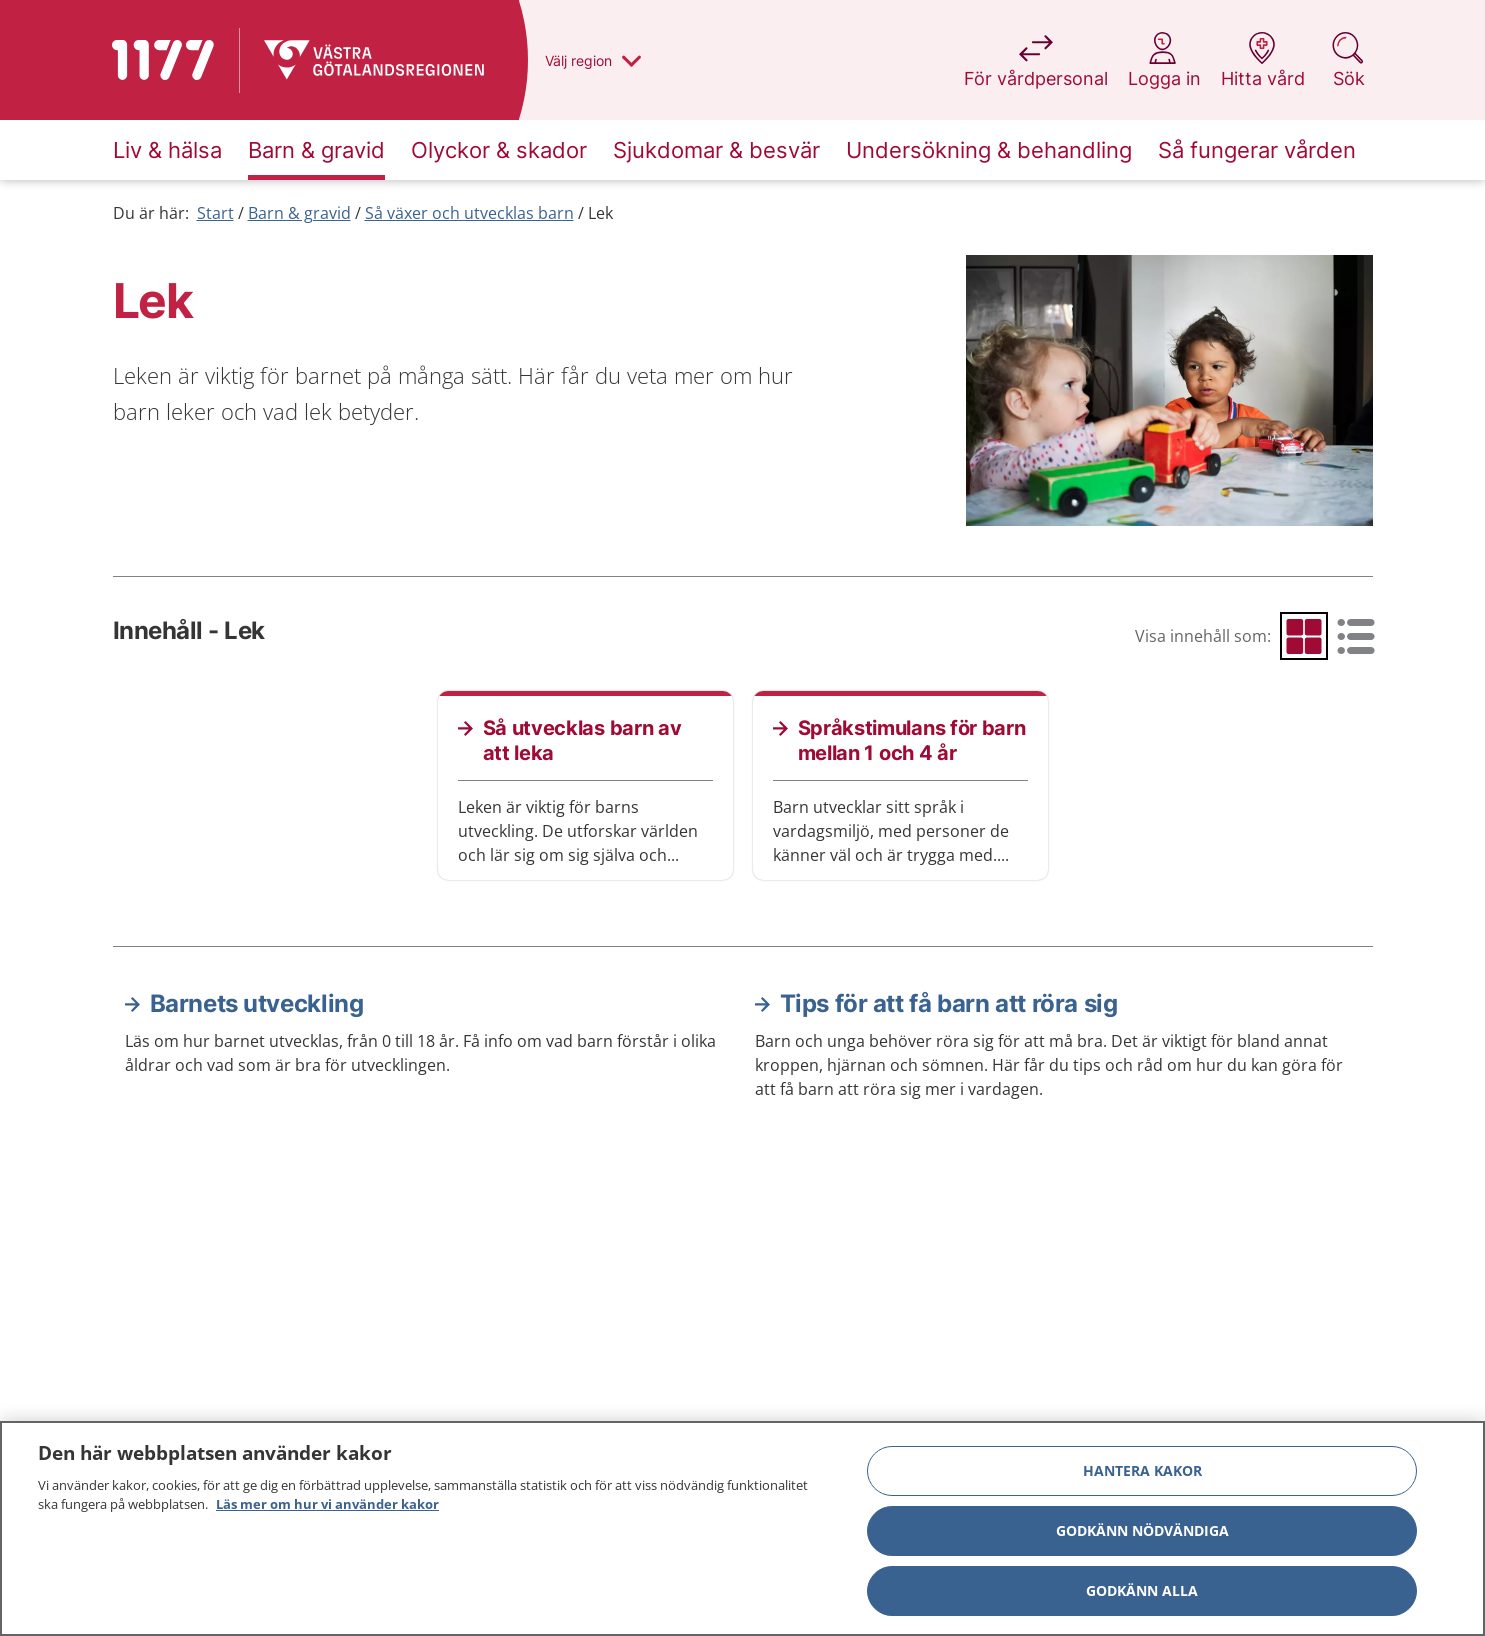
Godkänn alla (1142, 1590)
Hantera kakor (1142, 1470)
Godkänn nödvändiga (1142, 1530)
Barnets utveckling (257, 1003)
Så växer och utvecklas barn (469, 213)
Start (215, 213)
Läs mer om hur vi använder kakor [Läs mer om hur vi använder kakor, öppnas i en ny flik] (327, 1504)
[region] (742, 1528)
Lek (600, 213)
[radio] (1304, 636)
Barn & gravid (299, 213)
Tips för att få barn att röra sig (949, 1003)
